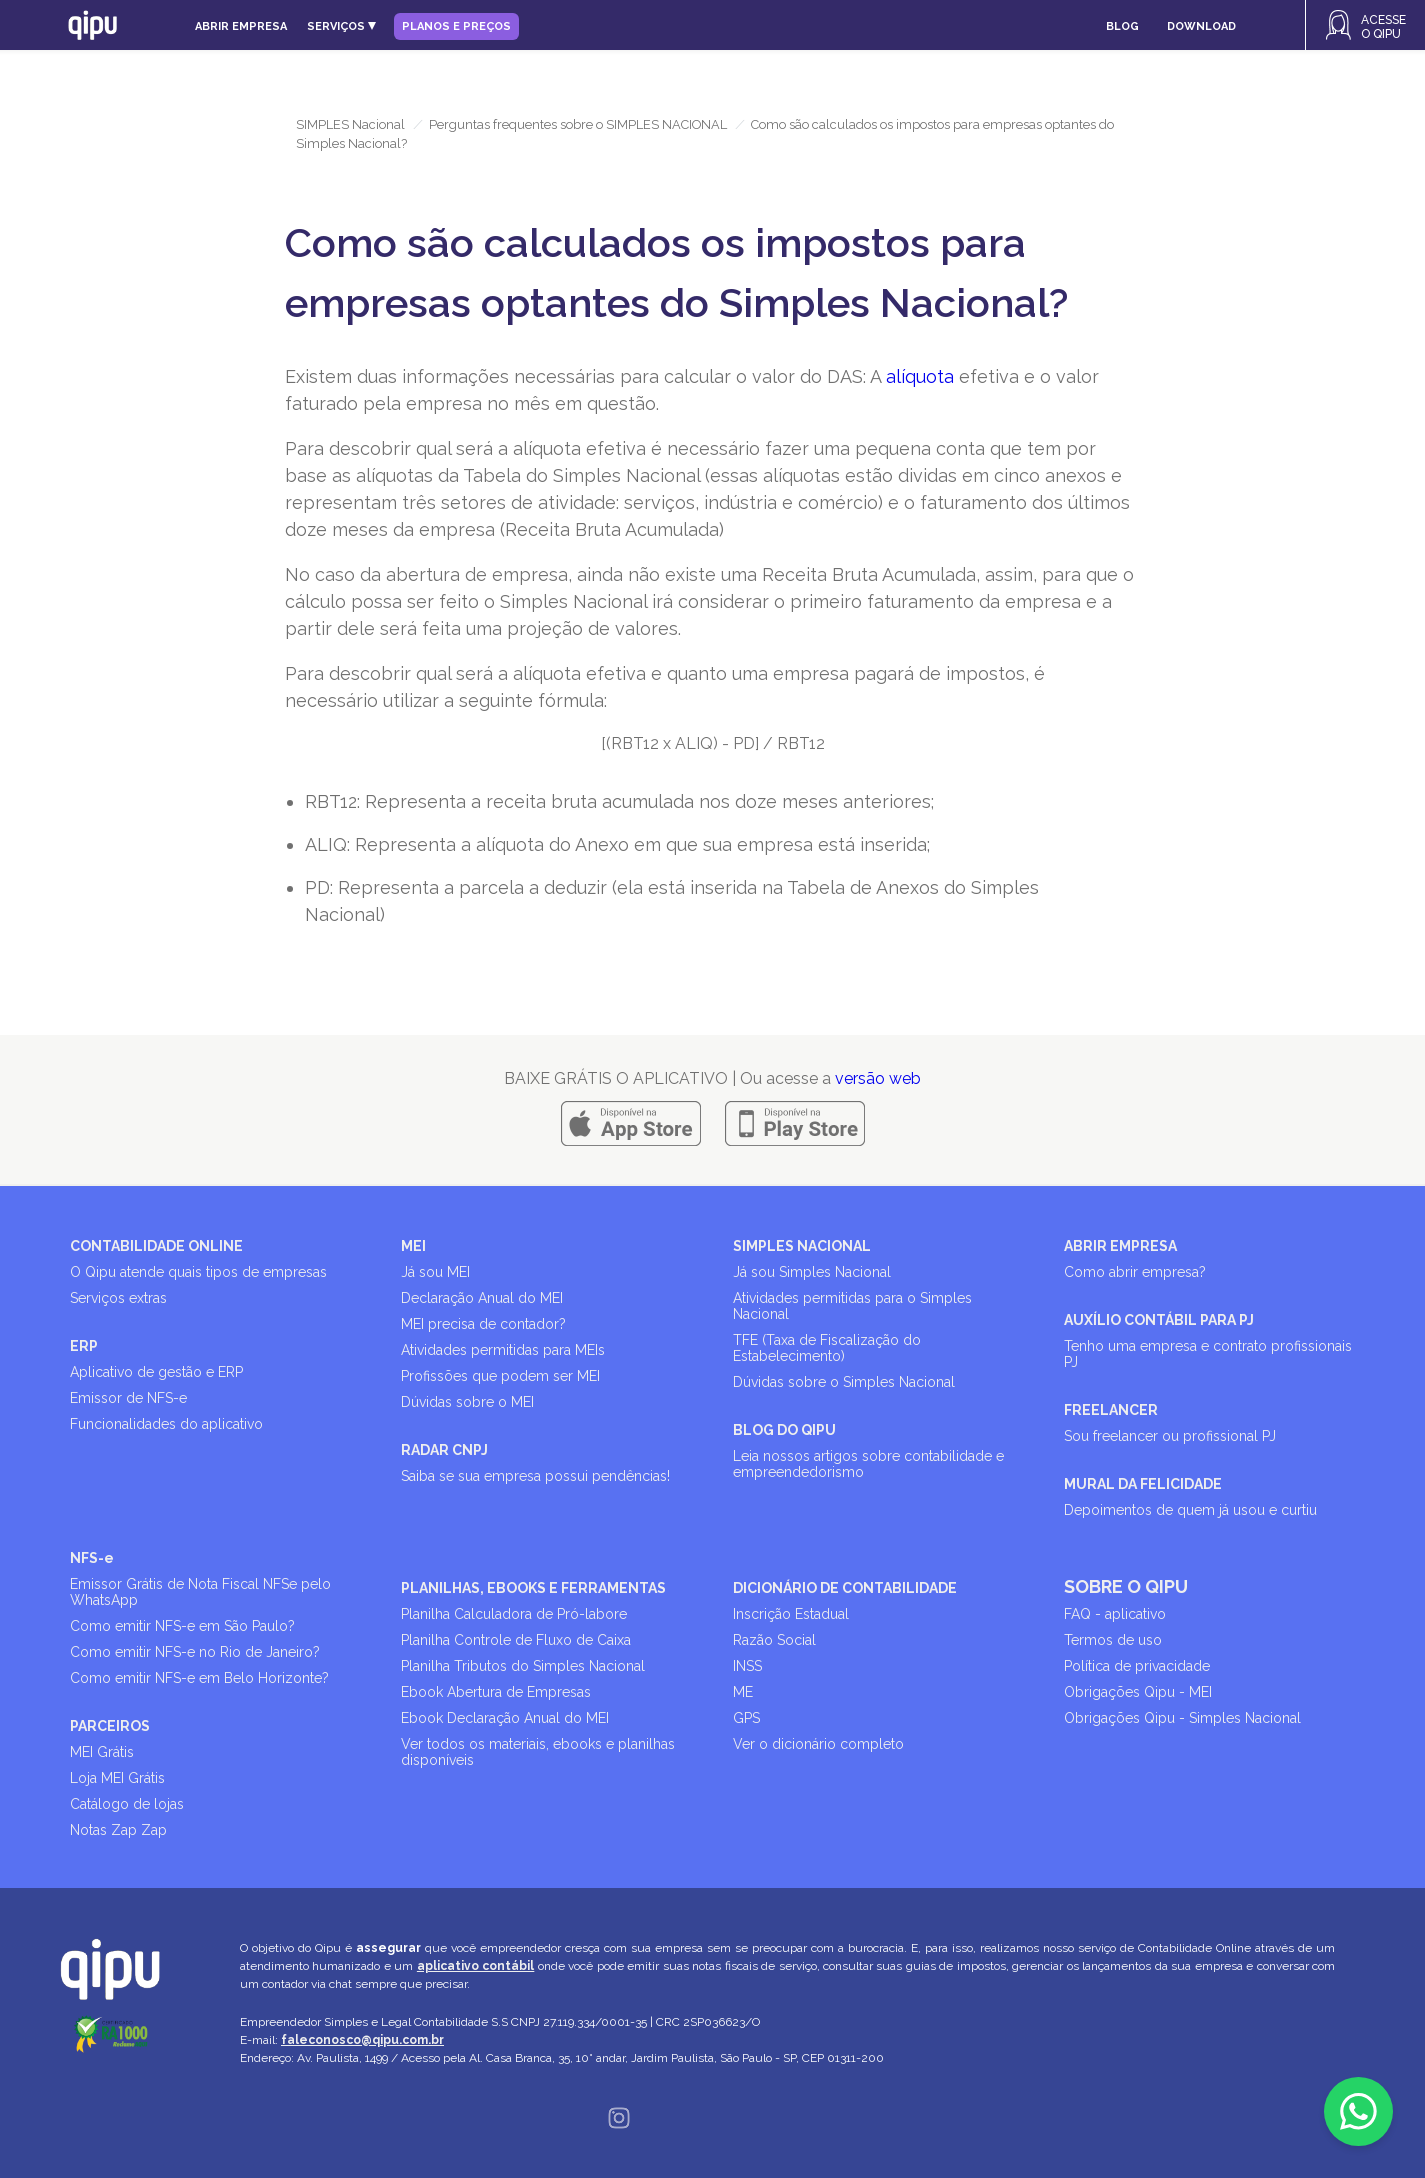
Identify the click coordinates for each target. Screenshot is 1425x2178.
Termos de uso (1113, 1640)
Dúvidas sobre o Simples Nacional (844, 1382)
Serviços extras (118, 1298)
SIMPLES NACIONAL (802, 1246)
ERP (84, 1346)
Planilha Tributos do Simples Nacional (523, 1666)
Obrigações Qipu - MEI (1138, 1692)
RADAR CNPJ (444, 1450)
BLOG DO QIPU (784, 1430)
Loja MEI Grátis (117, 1778)
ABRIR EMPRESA (1120, 1246)
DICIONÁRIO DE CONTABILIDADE (845, 1588)
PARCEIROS (110, 1726)
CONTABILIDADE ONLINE (156, 1246)
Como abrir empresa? (1135, 1272)
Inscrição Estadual (791, 1614)
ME (743, 1692)
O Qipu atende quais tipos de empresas (198, 1272)
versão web (878, 1078)
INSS (747, 1666)
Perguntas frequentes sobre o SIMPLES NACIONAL (578, 124)
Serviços (341, 26)
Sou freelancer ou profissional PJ (1170, 1436)
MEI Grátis (102, 1752)
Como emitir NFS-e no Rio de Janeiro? (195, 1652)
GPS (746, 1718)
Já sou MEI (435, 1272)
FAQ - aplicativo (1115, 1614)
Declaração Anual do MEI (482, 1298)
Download (1201, 26)
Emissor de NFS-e (128, 1398)
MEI (413, 1246)
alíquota (920, 376)
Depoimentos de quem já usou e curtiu (1190, 1510)
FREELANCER (1111, 1410)
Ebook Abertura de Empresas (496, 1692)
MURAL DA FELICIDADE (1143, 1484)
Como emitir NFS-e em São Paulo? (182, 1626)
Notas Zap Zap (118, 1830)
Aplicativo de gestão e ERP (156, 1372)
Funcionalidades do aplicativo (166, 1424)
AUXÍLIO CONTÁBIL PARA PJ (1159, 1320)
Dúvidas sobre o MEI (467, 1402)
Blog (1122, 26)
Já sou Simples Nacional (812, 1272)
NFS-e (92, 1558)
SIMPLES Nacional (350, 124)
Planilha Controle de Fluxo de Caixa (516, 1640)
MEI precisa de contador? (483, 1324)
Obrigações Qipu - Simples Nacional (1182, 1718)
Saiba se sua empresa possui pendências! (535, 1476)
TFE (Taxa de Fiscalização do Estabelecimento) (827, 1348)
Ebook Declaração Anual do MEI (505, 1718)
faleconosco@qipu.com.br (362, 2040)
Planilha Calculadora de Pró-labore (514, 1614)
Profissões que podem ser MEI (500, 1376)
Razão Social (774, 1640)
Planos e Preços (456, 26)
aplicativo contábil (475, 1966)
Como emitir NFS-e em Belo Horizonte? (199, 1678)
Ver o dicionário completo (818, 1744)
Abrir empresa (241, 26)
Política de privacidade (1137, 1666)
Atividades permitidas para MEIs (503, 1350)
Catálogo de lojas (127, 1804)
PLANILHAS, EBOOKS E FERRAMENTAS (533, 1588)
